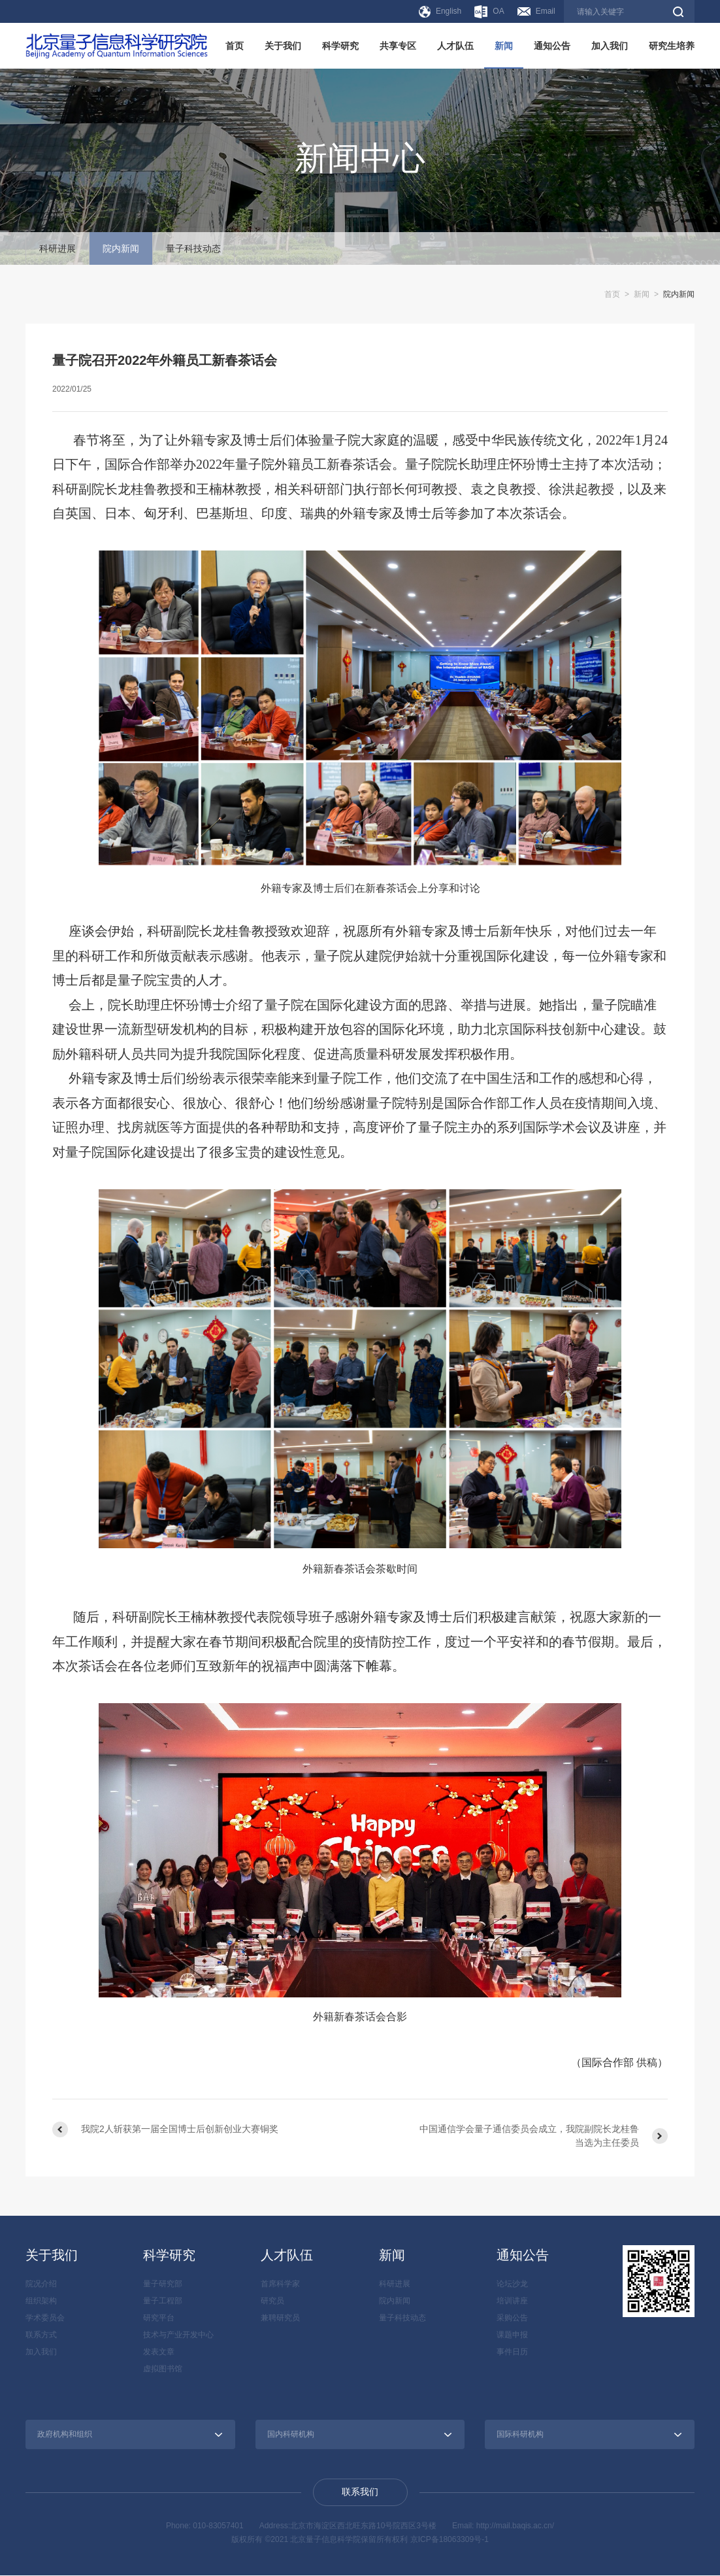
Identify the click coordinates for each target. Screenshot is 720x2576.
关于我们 (283, 46)
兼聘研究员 (280, 2317)
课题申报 (512, 2334)
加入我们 (609, 46)
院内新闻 (121, 248)
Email (536, 11)
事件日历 (512, 2351)
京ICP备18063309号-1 (449, 2539)
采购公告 (512, 2317)
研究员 (272, 2300)
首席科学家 (280, 2283)
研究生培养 (672, 46)
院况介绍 (41, 2283)
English (440, 12)
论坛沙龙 (512, 2283)
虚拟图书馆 (162, 2368)
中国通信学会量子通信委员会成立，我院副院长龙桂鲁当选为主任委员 (529, 2136)
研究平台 (158, 2317)
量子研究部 (162, 2283)
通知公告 (552, 46)
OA (489, 11)
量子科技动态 (193, 248)
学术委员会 (45, 2317)
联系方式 (41, 2334)
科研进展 (57, 248)
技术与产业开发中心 (178, 2334)
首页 (234, 46)
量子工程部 (162, 2300)
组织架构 (41, 2300)
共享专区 (398, 46)
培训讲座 (512, 2300)
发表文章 (158, 2351)
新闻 (504, 46)
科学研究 (340, 46)
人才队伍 (455, 46)
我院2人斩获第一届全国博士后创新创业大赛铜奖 (179, 2129)
